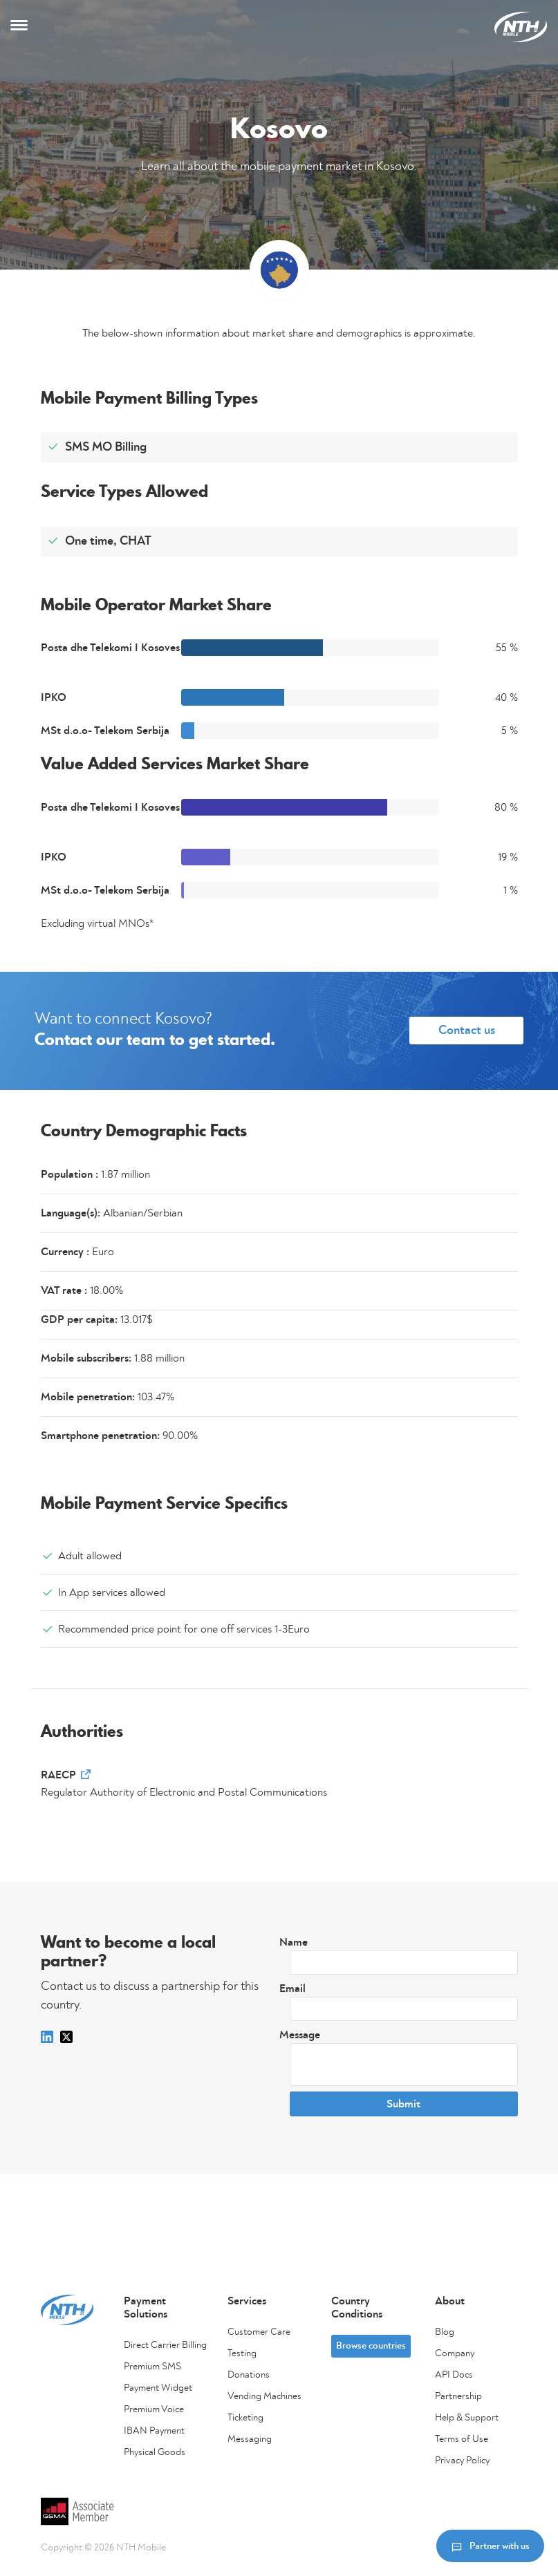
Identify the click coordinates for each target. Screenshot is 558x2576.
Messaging (249, 2439)
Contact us (466, 1030)
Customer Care (258, 2332)
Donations (248, 2375)
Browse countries (371, 2346)
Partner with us (490, 2546)
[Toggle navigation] (19, 27)
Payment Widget (158, 2388)
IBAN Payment (154, 2431)
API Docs (454, 2375)
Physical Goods (154, 2452)
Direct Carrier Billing (165, 2345)
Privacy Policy (462, 2460)
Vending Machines (264, 2396)
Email (292, 1988)
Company (454, 2353)
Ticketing (245, 2418)
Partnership (458, 2396)
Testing (242, 2353)
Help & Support (467, 2418)
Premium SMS (152, 2366)
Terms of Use (461, 2439)
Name (293, 1942)
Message (299, 2034)
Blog (444, 2332)
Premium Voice (154, 2409)
